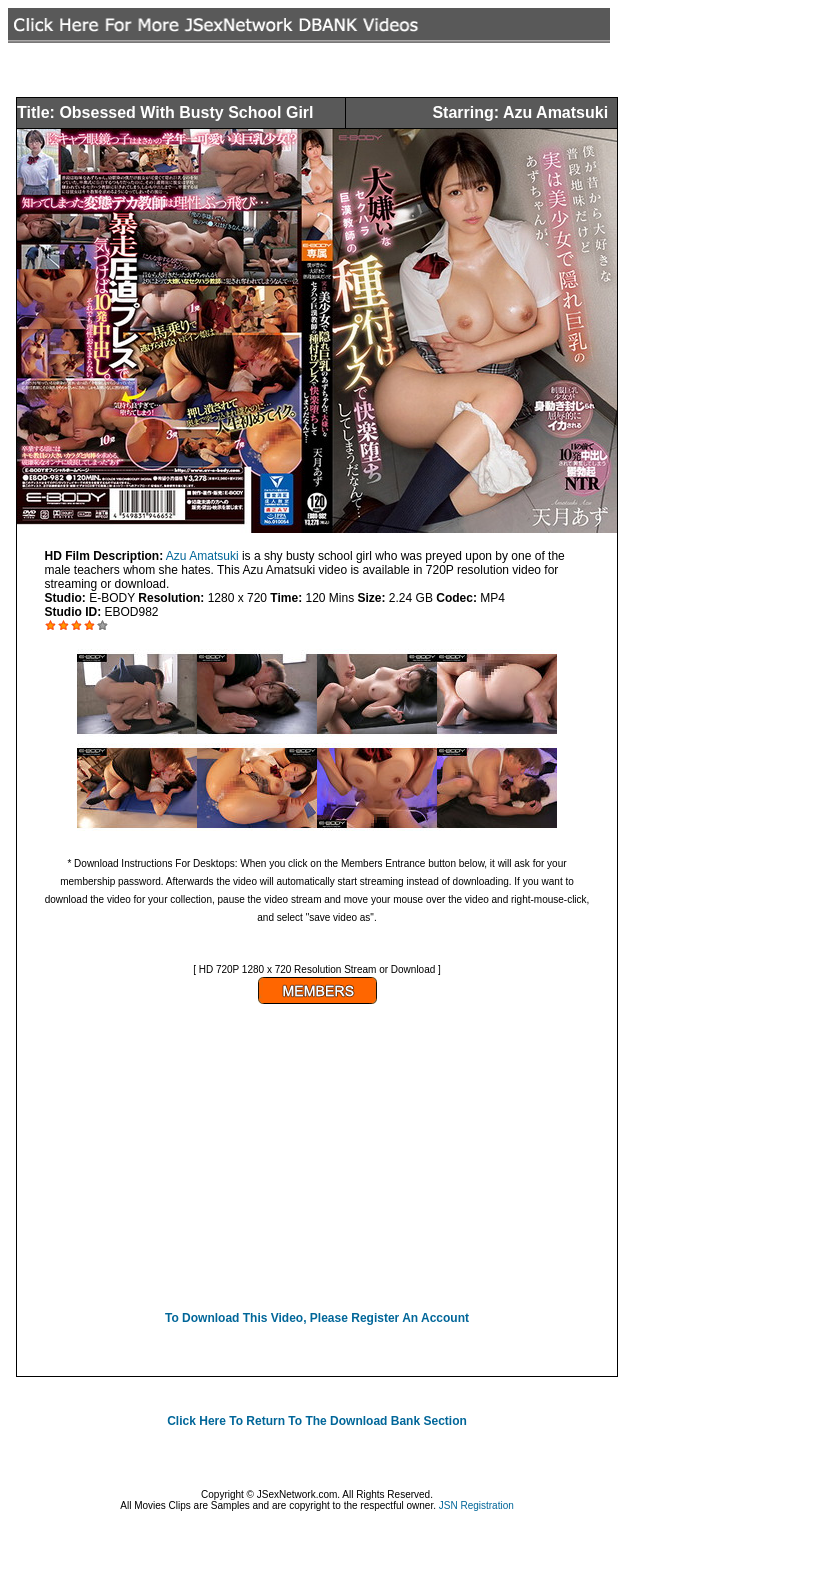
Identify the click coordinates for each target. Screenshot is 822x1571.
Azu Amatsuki (202, 556)
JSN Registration (476, 1505)
